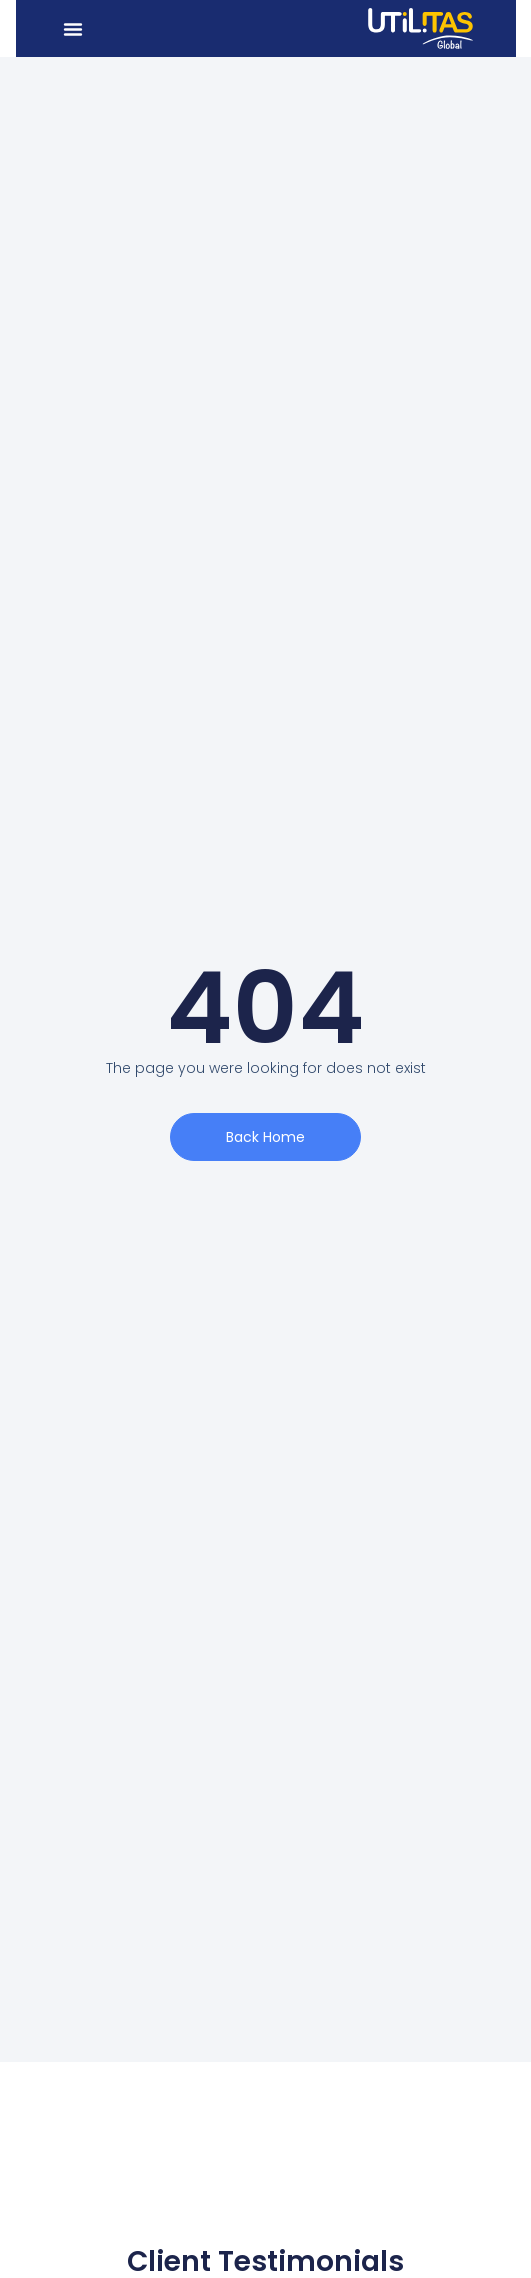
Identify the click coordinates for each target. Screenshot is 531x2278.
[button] (73, 29)
